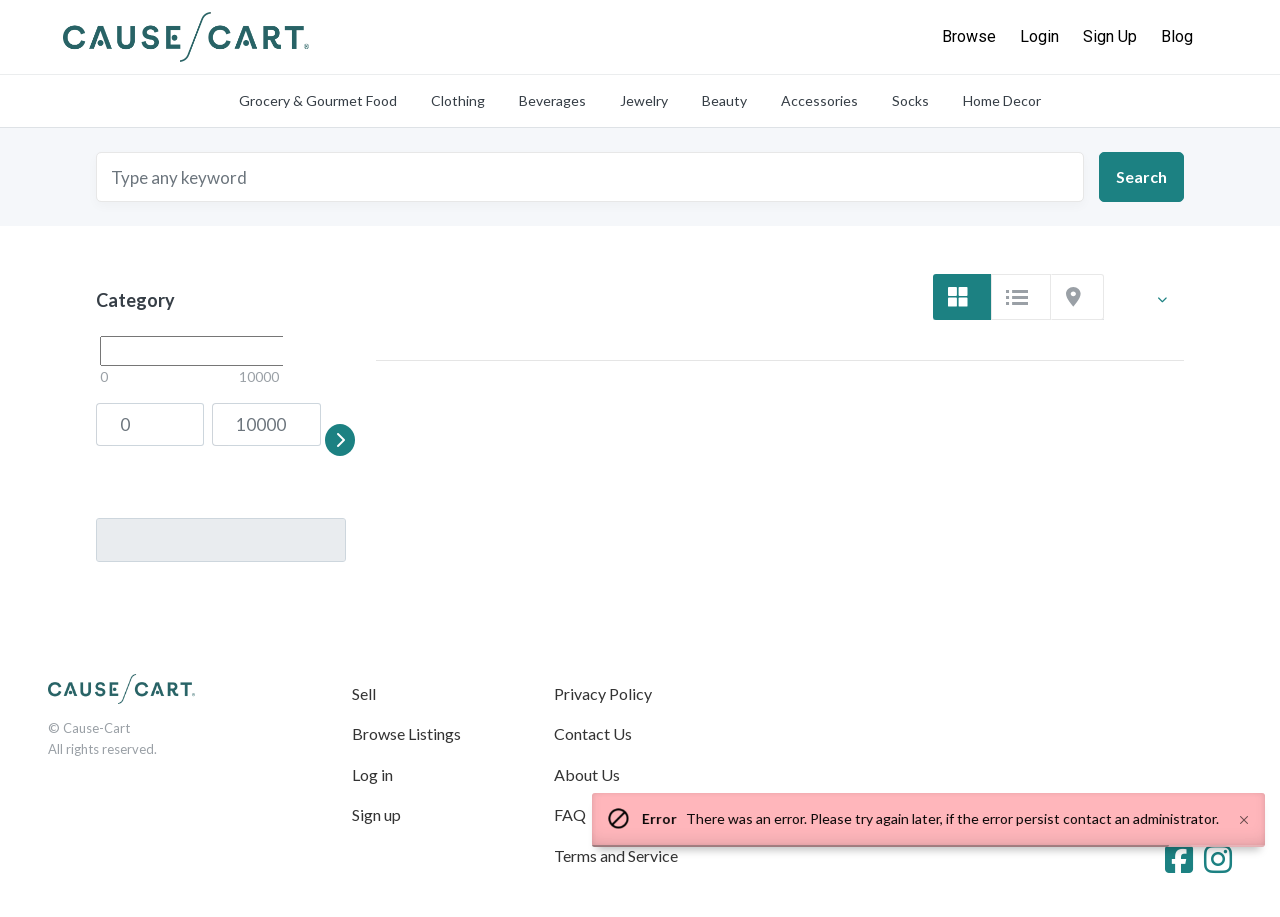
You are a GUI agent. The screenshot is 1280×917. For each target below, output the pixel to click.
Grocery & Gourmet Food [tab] (318, 100)
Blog (1177, 36)
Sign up (376, 814)
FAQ (570, 814)
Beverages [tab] (552, 100)
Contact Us (593, 733)
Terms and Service (616, 855)
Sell (364, 693)
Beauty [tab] (724, 100)
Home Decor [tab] (1002, 100)
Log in (372, 774)
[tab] (962, 297)
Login (1039, 36)
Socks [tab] (910, 100)
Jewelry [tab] (644, 100)
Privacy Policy (603, 693)
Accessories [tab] (819, 100)
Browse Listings (406, 733)
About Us (587, 774)
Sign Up (1110, 36)
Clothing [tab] (458, 100)
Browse (969, 36)
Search (1141, 176)
